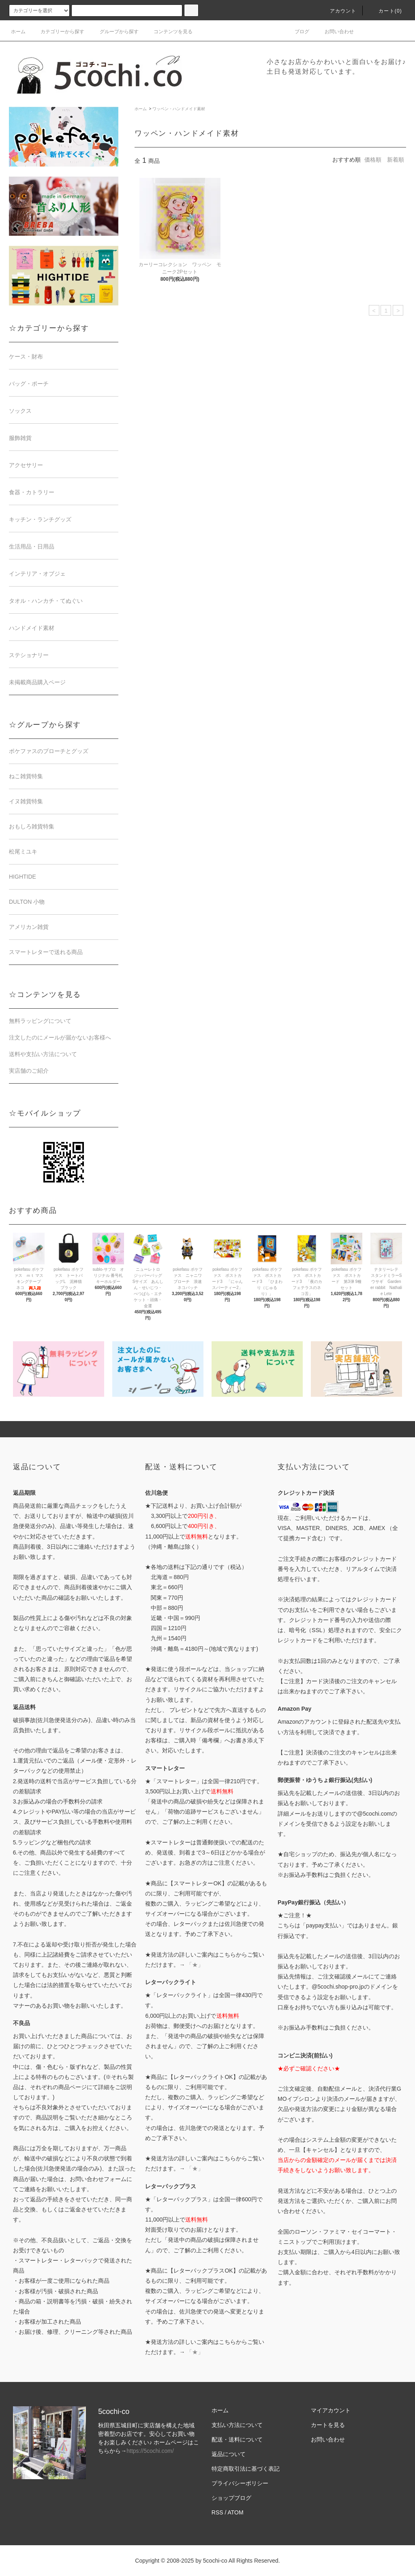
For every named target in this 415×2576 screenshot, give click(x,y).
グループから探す (114, 31)
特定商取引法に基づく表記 (246, 2468)
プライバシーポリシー (240, 2483)
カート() (385, 11)
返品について (229, 2454)
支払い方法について (237, 2425)
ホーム (18, 31)
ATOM (236, 2512)
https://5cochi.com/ (150, 2451)
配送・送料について (237, 2439)
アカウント (338, 11)
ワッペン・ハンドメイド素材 (178, 109)
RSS (217, 2512)
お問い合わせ (334, 31)
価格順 (372, 159)
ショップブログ (231, 2498)
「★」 (195, 1964)
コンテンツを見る (168, 31)
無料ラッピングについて (40, 1021)
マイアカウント (331, 2410)
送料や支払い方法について (43, 1054)
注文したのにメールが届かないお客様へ (60, 1037)
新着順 (395, 159)
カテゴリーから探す (57, 31)
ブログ (297, 31)
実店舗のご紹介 (29, 1070)
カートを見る (328, 2425)
